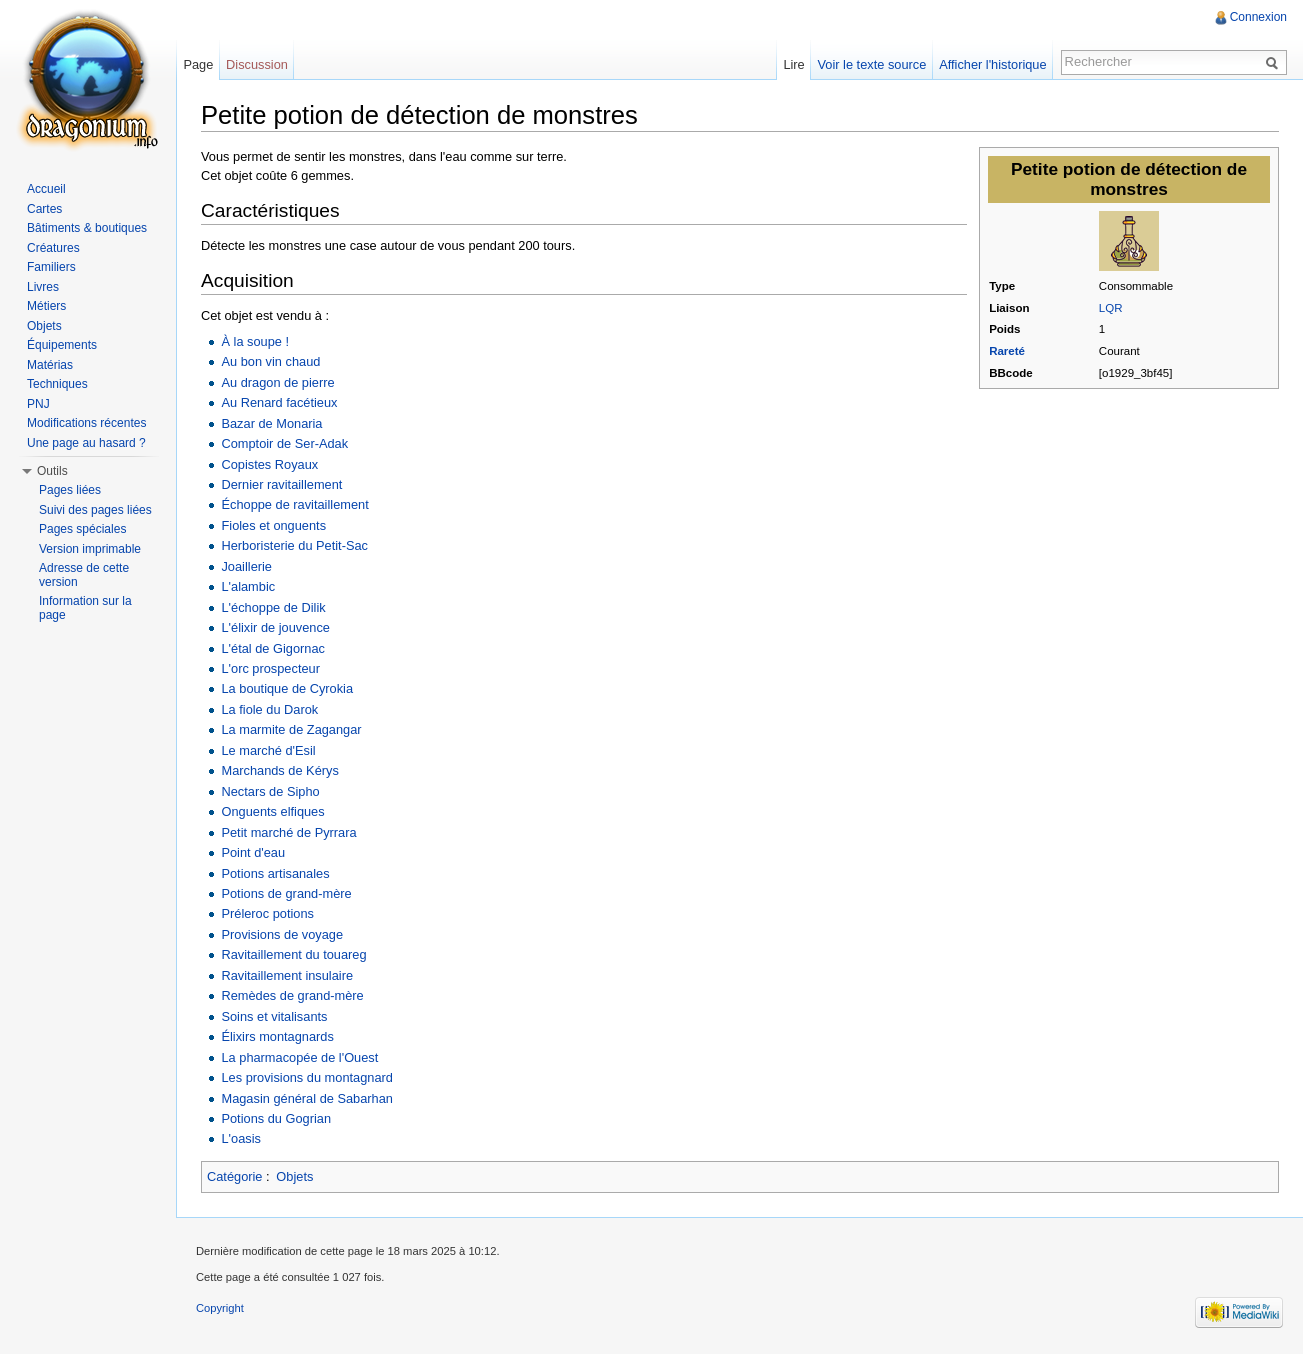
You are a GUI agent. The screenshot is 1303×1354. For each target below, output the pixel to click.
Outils (52, 471)
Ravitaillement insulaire (287, 975)
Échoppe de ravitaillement (294, 504)
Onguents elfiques (272, 811)
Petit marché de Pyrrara (288, 832)
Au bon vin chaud (270, 361)
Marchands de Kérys (279, 770)
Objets (294, 1176)
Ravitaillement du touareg (293, 954)
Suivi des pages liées (95, 510)
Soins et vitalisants (274, 1016)
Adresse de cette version (84, 575)
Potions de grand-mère (286, 893)
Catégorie (235, 1176)
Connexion (1258, 17)
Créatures (53, 248)
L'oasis (240, 1138)
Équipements (62, 345)
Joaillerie (246, 566)
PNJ (38, 404)
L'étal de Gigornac (272, 648)
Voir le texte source (872, 64)
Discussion (257, 64)
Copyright (220, 1308)
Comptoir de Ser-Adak (284, 443)
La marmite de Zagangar (291, 729)
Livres (43, 287)
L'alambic (248, 586)
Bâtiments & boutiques (87, 228)
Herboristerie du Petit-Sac (294, 545)
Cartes (44, 209)
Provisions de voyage (282, 934)
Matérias (50, 365)
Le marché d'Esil (268, 750)
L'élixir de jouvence (275, 627)
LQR (1111, 308)
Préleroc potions (267, 913)
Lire (793, 64)
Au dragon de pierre (277, 382)
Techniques (57, 384)
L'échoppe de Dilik (273, 607)
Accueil (46, 189)
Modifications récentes (86, 423)
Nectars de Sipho (270, 791)
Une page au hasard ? (86, 443)
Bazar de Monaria (271, 423)
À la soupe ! (255, 341)
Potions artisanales (275, 873)
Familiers (51, 267)
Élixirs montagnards (277, 1036)
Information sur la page (85, 608)
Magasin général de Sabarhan (306, 1098)
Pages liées (70, 490)
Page (198, 64)
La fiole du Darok (269, 709)
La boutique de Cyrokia (287, 688)
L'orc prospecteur (270, 668)
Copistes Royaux (269, 464)
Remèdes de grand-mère (292, 995)
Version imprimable (90, 549)
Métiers (46, 306)
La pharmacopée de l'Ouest (299, 1057)
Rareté (1007, 351)
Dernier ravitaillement (281, 484)
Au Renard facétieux (279, 402)
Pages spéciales (82, 529)
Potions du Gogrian (276, 1118)
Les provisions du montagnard (306, 1077)
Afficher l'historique (992, 64)
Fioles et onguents (273, 525)
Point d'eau (253, 852)
